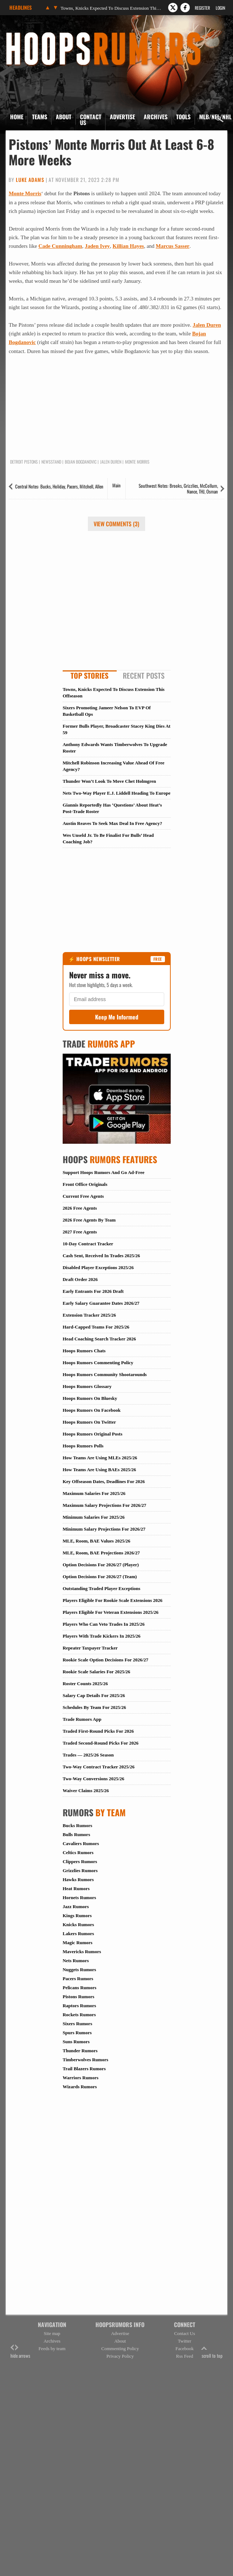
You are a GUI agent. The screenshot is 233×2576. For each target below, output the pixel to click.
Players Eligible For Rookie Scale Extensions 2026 (112, 1600)
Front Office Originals (85, 1184)
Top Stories (89, 675)
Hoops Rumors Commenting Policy (98, 1362)
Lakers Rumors (78, 1933)
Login (220, 8)
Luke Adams (30, 179)
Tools (183, 116)
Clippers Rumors (80, 1861)
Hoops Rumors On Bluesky (90, 1398)
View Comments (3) (116, 523)
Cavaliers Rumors (81, 1843)
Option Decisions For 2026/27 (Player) (101, 1564)
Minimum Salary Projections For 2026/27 (104, 1529)
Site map (52, 2333)
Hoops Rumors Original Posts (92, 1434)
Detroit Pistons (24, 462)
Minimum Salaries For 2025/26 (94, 1517)
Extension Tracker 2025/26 (89, 1315)
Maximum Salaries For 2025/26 (94, 1493)
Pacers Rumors (78, 1978)
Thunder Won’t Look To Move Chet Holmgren (109, 781)
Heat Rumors (76, 1888)
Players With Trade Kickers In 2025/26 (101, 1636)
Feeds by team (52, 2348)
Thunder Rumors (80, 2050)
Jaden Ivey (97, 246)
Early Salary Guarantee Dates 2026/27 (101, 1303)
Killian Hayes (128, 246)
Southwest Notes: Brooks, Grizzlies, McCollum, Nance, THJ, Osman (178, 488)
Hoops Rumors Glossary (87, 1386)
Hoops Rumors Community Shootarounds (105, 1374)
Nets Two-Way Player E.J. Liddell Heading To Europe (116, 793)
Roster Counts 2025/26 (85, 1683)
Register (202, 8)
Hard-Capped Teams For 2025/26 (96, 1327)
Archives (155, 116)
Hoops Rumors (25, 34)
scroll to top (212, 2351)
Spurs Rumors (77, 2032)
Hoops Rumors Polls (83, 1445)
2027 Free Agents (80, 1232)
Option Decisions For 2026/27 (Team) (100, 1576)
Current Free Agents (83, 1196)
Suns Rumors (76, 2041)
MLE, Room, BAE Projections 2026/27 (101, 1552)
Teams (39, 116)
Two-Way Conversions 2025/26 (93, 1778)
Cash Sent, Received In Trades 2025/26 (101, 1255)
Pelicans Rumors (80, 1987)
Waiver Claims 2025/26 (86, 1790)
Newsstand (51, 462)
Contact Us (90, 119)
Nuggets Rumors (79, 1969)
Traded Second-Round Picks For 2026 (100, 1743)
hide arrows (20, 2351)
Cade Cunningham (60, 246)
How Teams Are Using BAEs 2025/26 (99, 1469)
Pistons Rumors (78, 1996)
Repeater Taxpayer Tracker (90, 1648)
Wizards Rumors (80, 2086)
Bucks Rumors (77, 1825)
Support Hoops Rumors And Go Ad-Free (103, 1172)
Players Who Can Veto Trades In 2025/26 (104, 1624)
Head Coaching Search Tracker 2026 (99, 1338)
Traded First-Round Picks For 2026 (98, 1731)
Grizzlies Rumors (80, 1870)
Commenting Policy (120, 2348)
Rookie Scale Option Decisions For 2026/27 (105, 1659)
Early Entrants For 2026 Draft (93, 1291)
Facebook (184, 2348)
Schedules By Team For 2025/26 (94, 1707)
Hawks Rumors (78, 1879)
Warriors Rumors (80, 2077)
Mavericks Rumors (82, 1951)
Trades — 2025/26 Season (88, 1755)
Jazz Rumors (76, 1906)
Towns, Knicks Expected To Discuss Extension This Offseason (111, 8)
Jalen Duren (207, 325)
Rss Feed (184, 2356)
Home (16, 116)
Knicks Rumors (78, 1924)
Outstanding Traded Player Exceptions (101, 1588)
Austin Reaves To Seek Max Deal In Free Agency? (112, 823)
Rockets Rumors (79, 2014)
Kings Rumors (77, 1915)
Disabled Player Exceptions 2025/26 (98, 1267)
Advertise (122, 116)
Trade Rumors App (82, 1719)
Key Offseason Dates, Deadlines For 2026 (104, 1481)
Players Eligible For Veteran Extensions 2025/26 (110, 1612)
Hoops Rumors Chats (84, 1350)
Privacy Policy (120, 2356)
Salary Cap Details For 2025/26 (94, 1695)
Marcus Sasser (172, 246)
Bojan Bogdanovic (81, 462)
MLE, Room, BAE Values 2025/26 (96, 1541)
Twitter (184, 2341)
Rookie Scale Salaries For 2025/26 (96, 1671)
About (63, 116)
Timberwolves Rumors (85, 2059)
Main (116, 485)
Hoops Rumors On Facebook (92, 1410)
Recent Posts (144, 675)
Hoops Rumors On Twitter (89, 1422)
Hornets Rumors (79, 1897)
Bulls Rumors (76, 1834)
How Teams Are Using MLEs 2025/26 (100, 1457)
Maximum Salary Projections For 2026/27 (104, 1505)
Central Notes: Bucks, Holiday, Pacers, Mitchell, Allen (59, 486)
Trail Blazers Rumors (84, 2068)
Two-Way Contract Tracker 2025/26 (98, 1766)
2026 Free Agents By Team (89, 1220)
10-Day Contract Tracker (88, 1243)
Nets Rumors (76, 1960)
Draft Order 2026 (80, 1279)
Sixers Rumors (77, 2023)
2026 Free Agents (80, 1208)
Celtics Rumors (78, 1852)
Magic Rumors (78, 1942)
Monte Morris (25, 193)
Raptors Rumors (79, 2005)
